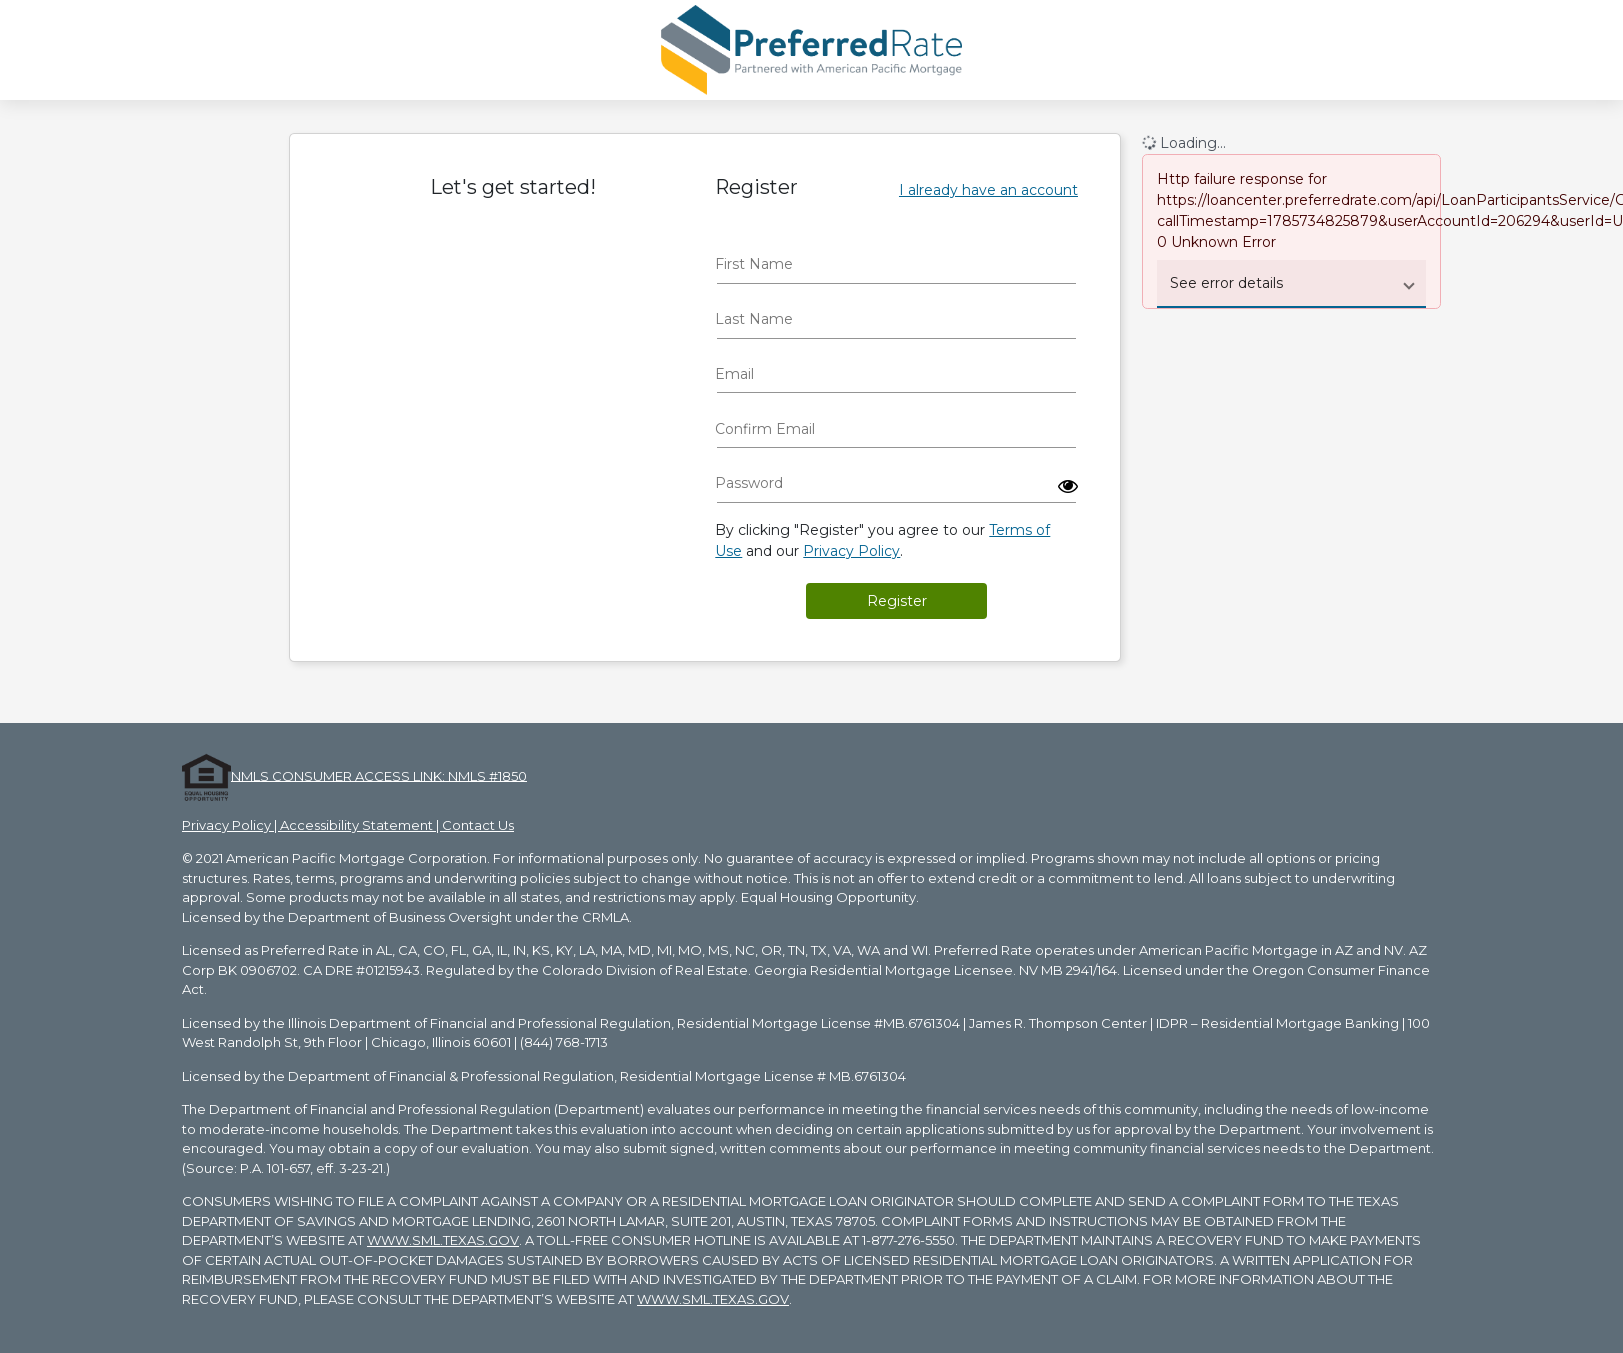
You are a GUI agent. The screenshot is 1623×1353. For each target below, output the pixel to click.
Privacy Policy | (231, 825)
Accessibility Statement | (361, 825)
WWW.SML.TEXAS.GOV (443, 1240)
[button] (1068, 486)
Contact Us (478, 825)
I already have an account (988, 190)
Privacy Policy (851, 551)
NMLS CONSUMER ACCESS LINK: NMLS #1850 (379, 775)
